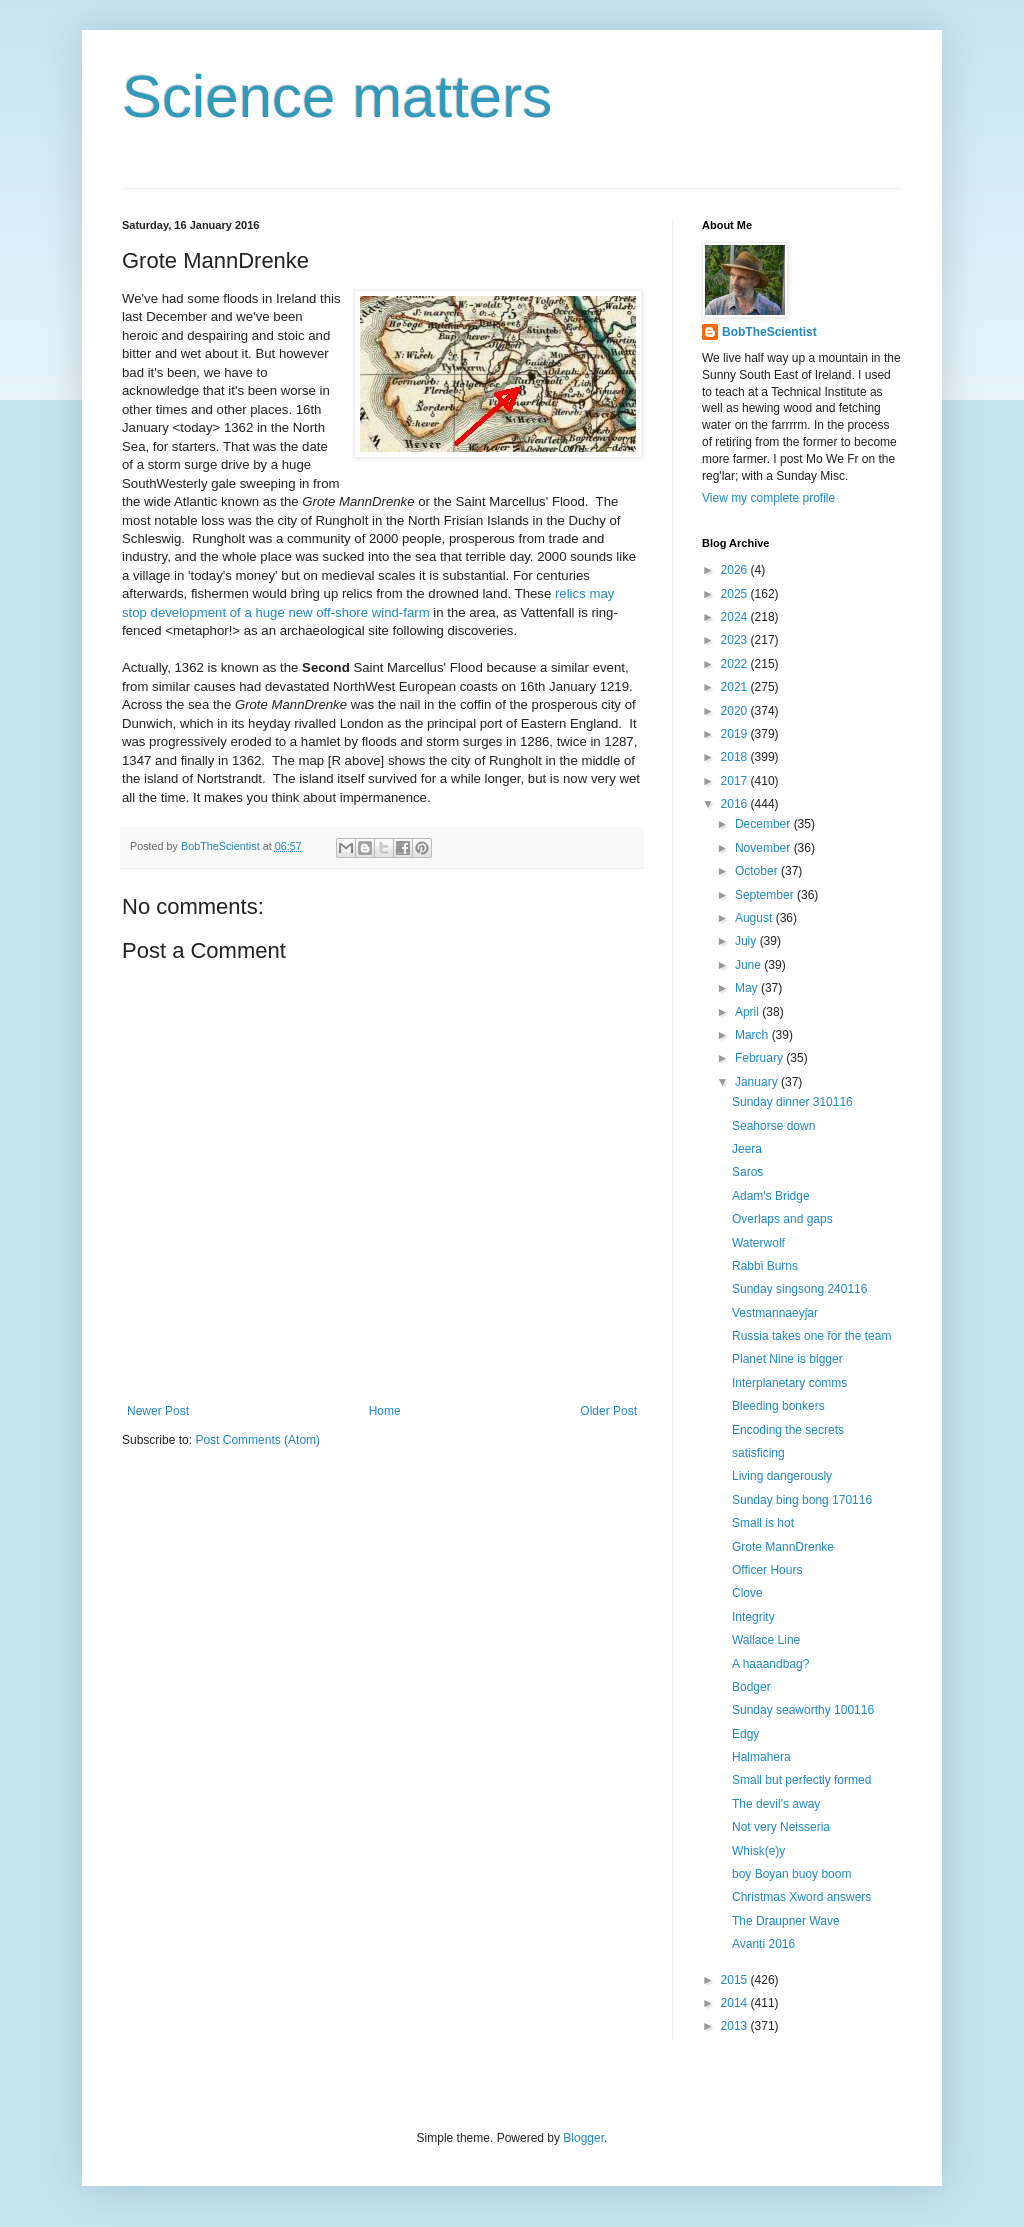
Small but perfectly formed (801, 1780)
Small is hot (763, 1523)
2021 (736, 687)
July (747, 941)
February (760, 1058)
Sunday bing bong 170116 (802, 1500)
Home (385, 1411)
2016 (736, 804)
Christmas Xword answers (801, 1897)
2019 (736, 734)
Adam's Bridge (771, 1196)
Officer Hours (767, 1570)
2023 (736, 640)
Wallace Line (766, 1640)
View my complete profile (768, 498)
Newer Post (158, 1411)
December (764, 824)
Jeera (747, 1149)
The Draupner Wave (786, 1921)
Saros (747, 1172)
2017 (736, 781)
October (758, 871)
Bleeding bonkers (778, 1406)
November (764, 848)
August (755, 918)
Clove (747, 1593)
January (758, 1082)
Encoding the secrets (788, 1430)
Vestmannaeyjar (775, 1313)
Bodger (751, 1687)
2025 (736, 594)
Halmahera (761, 1757)
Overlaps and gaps (782, 1219)
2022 (736, 664)
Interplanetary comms (789, 1383)
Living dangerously (782, 1476)
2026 (736, 570)
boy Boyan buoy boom (791, 1874)
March (753, 1035)
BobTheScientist (769, 332)
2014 (736, 2003)
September (766, 895)
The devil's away (776, 1804)
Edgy (745, 1734)
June (749, 965)
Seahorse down (773, 1126)
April (748, 1012)
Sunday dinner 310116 (792, 1102)
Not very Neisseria (781, 1827)
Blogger (583, 2138)
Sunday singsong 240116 (799, 1289)
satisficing (758, 1453)
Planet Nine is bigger (787, 1359)
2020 (736, 711)
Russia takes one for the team (811, 1336)
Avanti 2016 (763, 1944)
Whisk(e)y (758, 1851)
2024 (736, 617)
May (748, 988)
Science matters (337, 96)
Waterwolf (758, 1243)
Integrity (753, 1617)
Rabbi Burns (765, 1266)
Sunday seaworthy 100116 (803, 1710)
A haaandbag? (770, 1664)
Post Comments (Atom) (257, 1440)
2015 (736, 1980)
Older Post (608, 1411)
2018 (736, 757)
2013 (736, 2026)
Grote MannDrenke (783, 1547)
